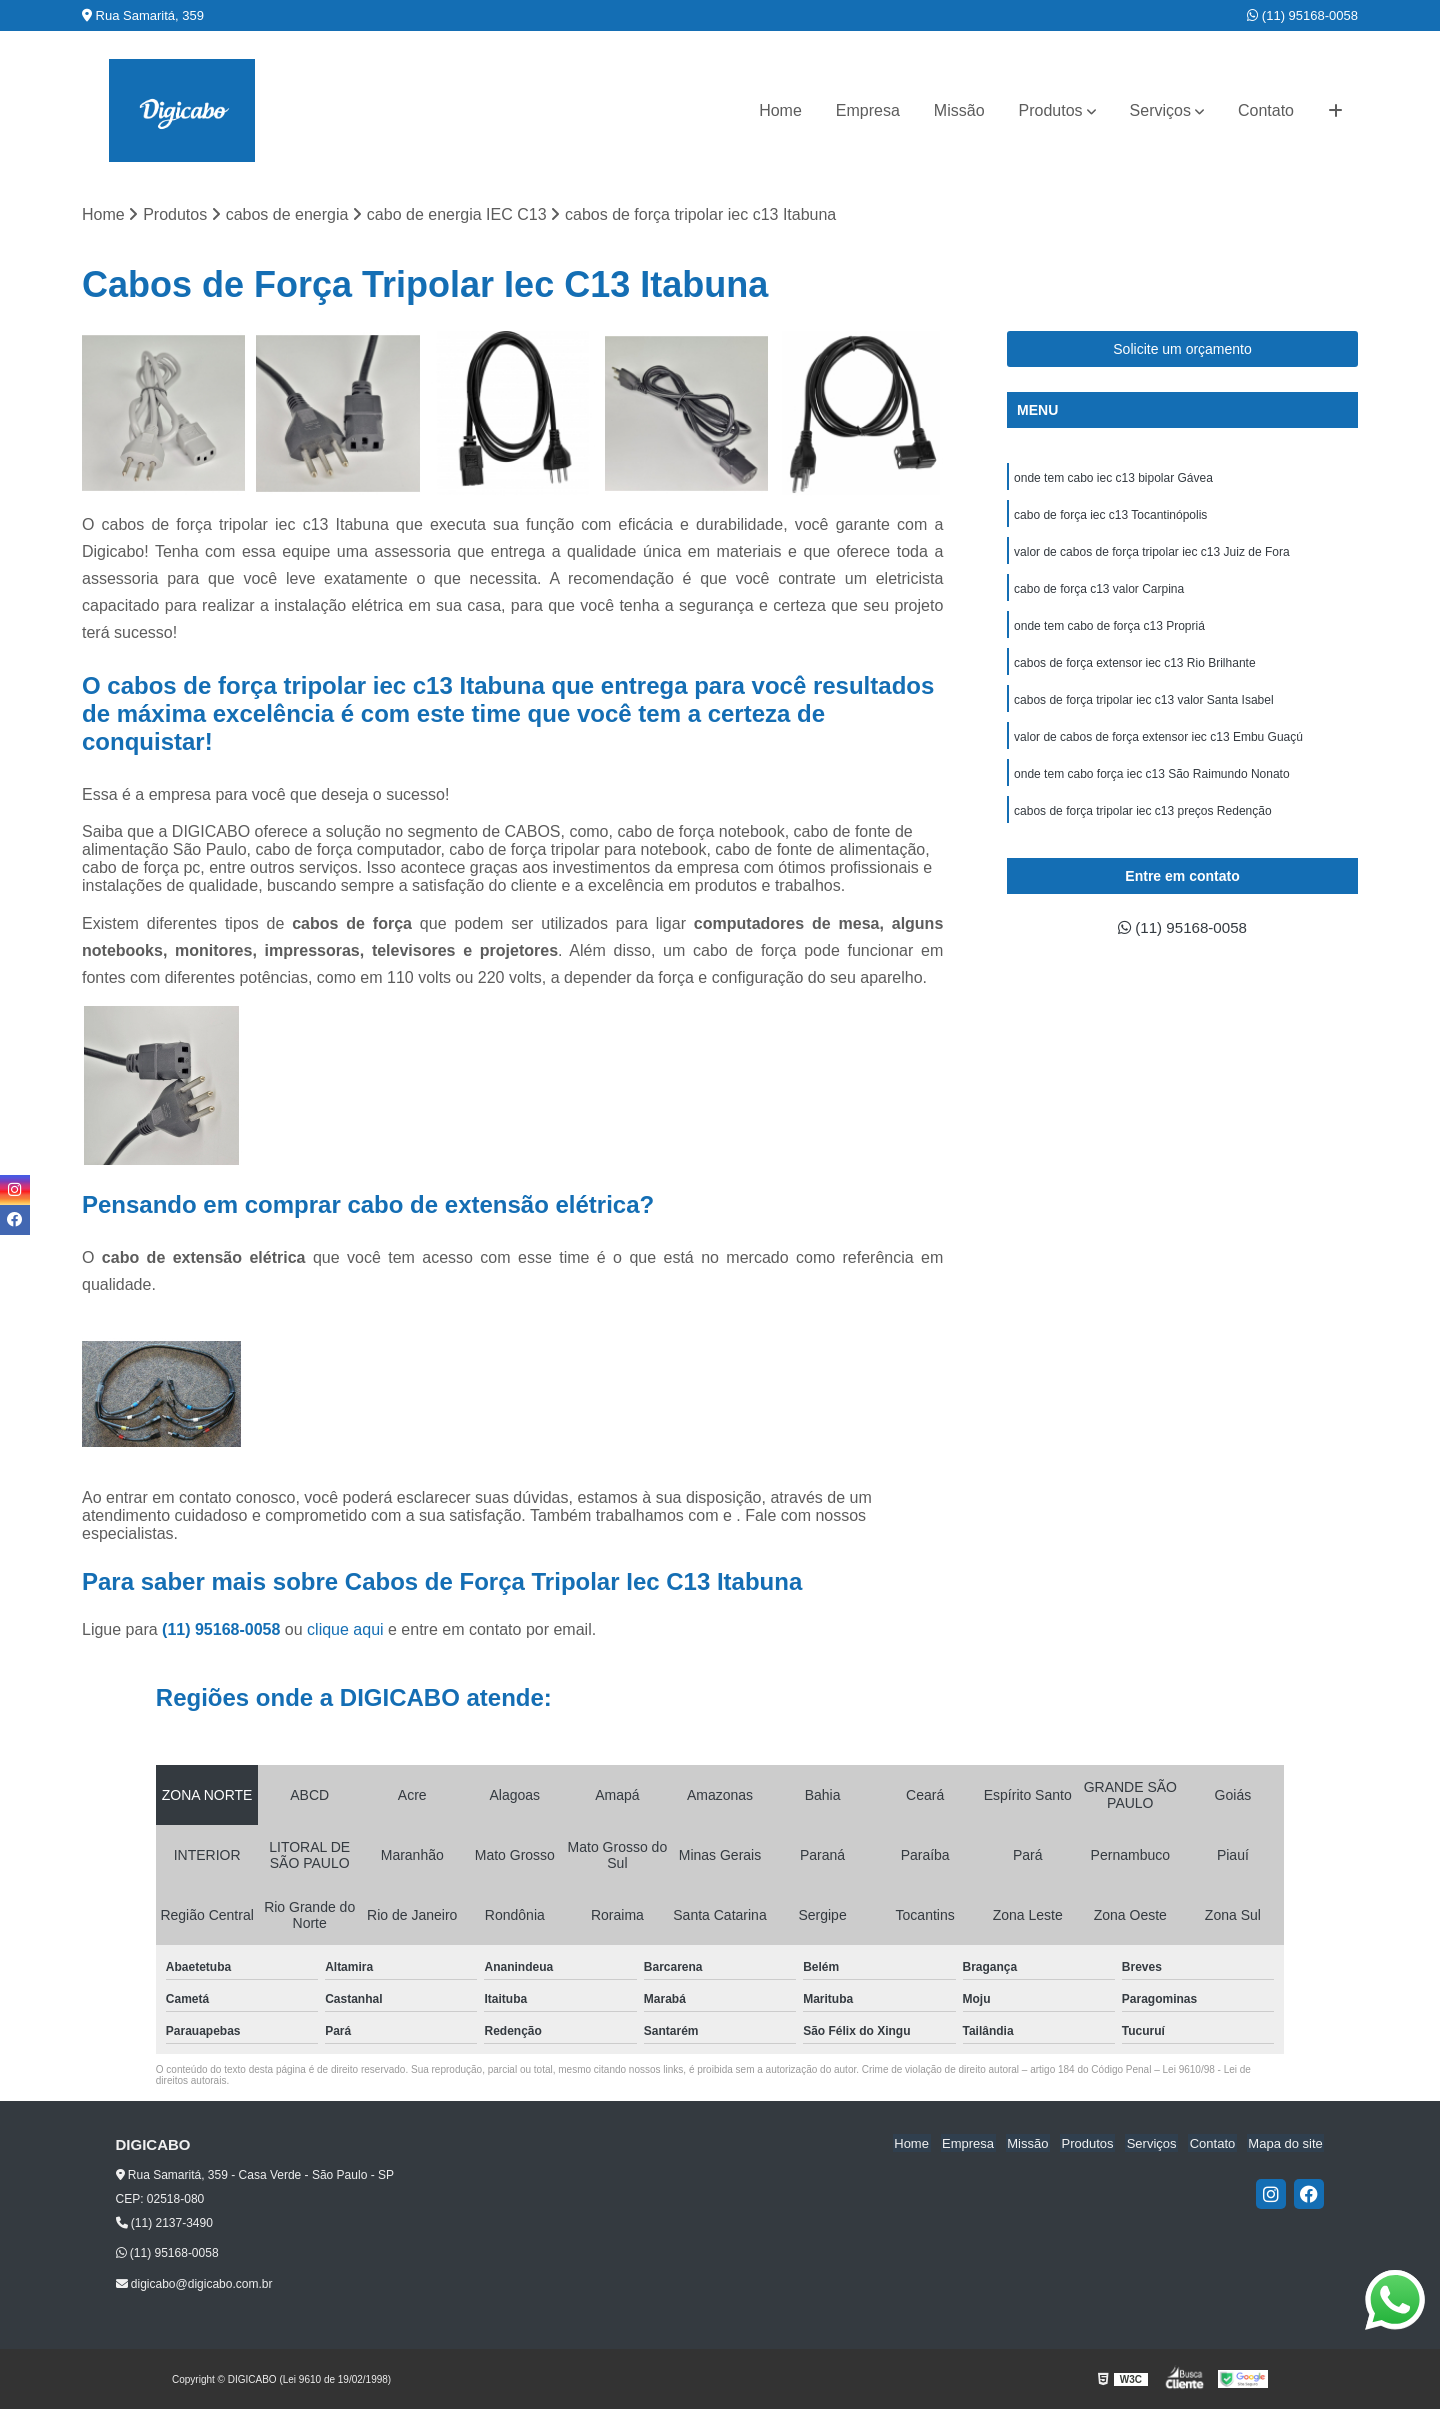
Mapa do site (1287, 2144)
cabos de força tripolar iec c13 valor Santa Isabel (1143, 707)
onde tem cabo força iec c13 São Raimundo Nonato (1152, 783)
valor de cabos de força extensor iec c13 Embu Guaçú (1158, 745)
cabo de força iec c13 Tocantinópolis (1110, 517)
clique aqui (345, 1630)
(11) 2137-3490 (164, 2224)
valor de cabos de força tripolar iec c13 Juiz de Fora (1151, 555)
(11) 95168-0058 (1302, 15)
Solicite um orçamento (1182, 350)
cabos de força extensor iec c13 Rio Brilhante (1134, 669)
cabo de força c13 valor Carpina (1099, 593)
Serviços (1160, 110)
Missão (959, 110)
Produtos (1051, 110)
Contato (1266, 110)
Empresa (868, 110)
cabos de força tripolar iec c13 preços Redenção (1142, 821)
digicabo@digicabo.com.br (194, 2285)
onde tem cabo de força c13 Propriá (1109, 631)
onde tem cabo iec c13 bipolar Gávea (1113, 479)
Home (780, 110)
